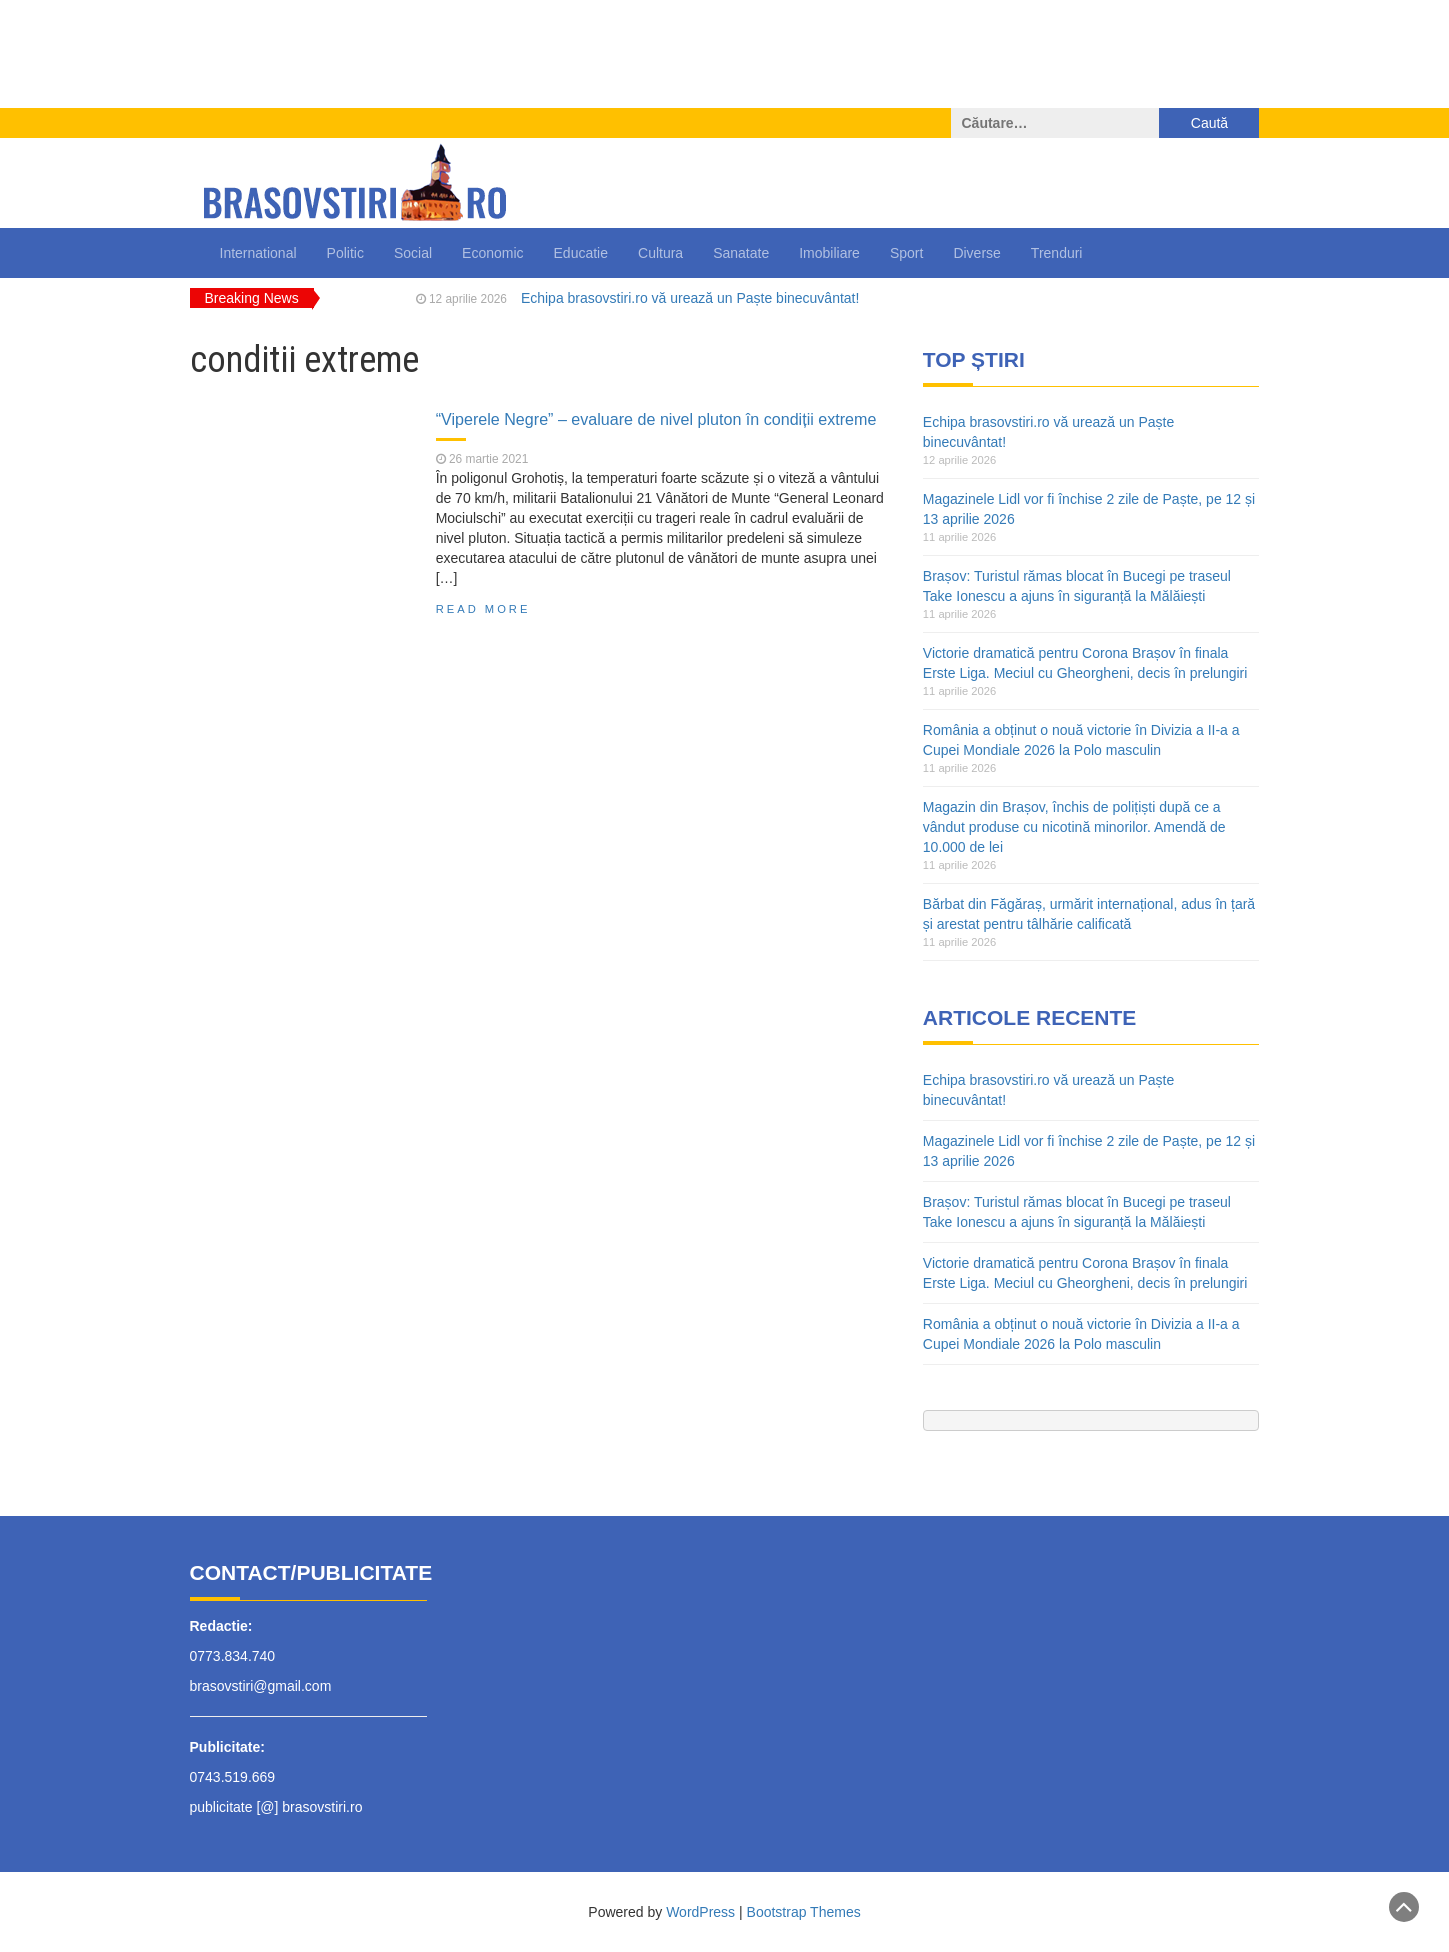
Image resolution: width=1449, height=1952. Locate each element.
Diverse (976, 253)
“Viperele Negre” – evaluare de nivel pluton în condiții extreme (656, 419)
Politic (345, 253)
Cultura (660, 253)
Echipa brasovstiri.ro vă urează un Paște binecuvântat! (690, 298)
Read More (483, 609)
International (258, 253)
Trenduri (1057, 253)
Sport (906, 253)
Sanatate (741, 253)
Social (413, 253)
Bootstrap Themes (804, 1912)
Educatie (581, 253)
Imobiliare (829, 253)
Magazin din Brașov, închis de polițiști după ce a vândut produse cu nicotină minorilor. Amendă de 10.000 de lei (1074, 827)
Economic (492, 253)
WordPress (700, 1912)
